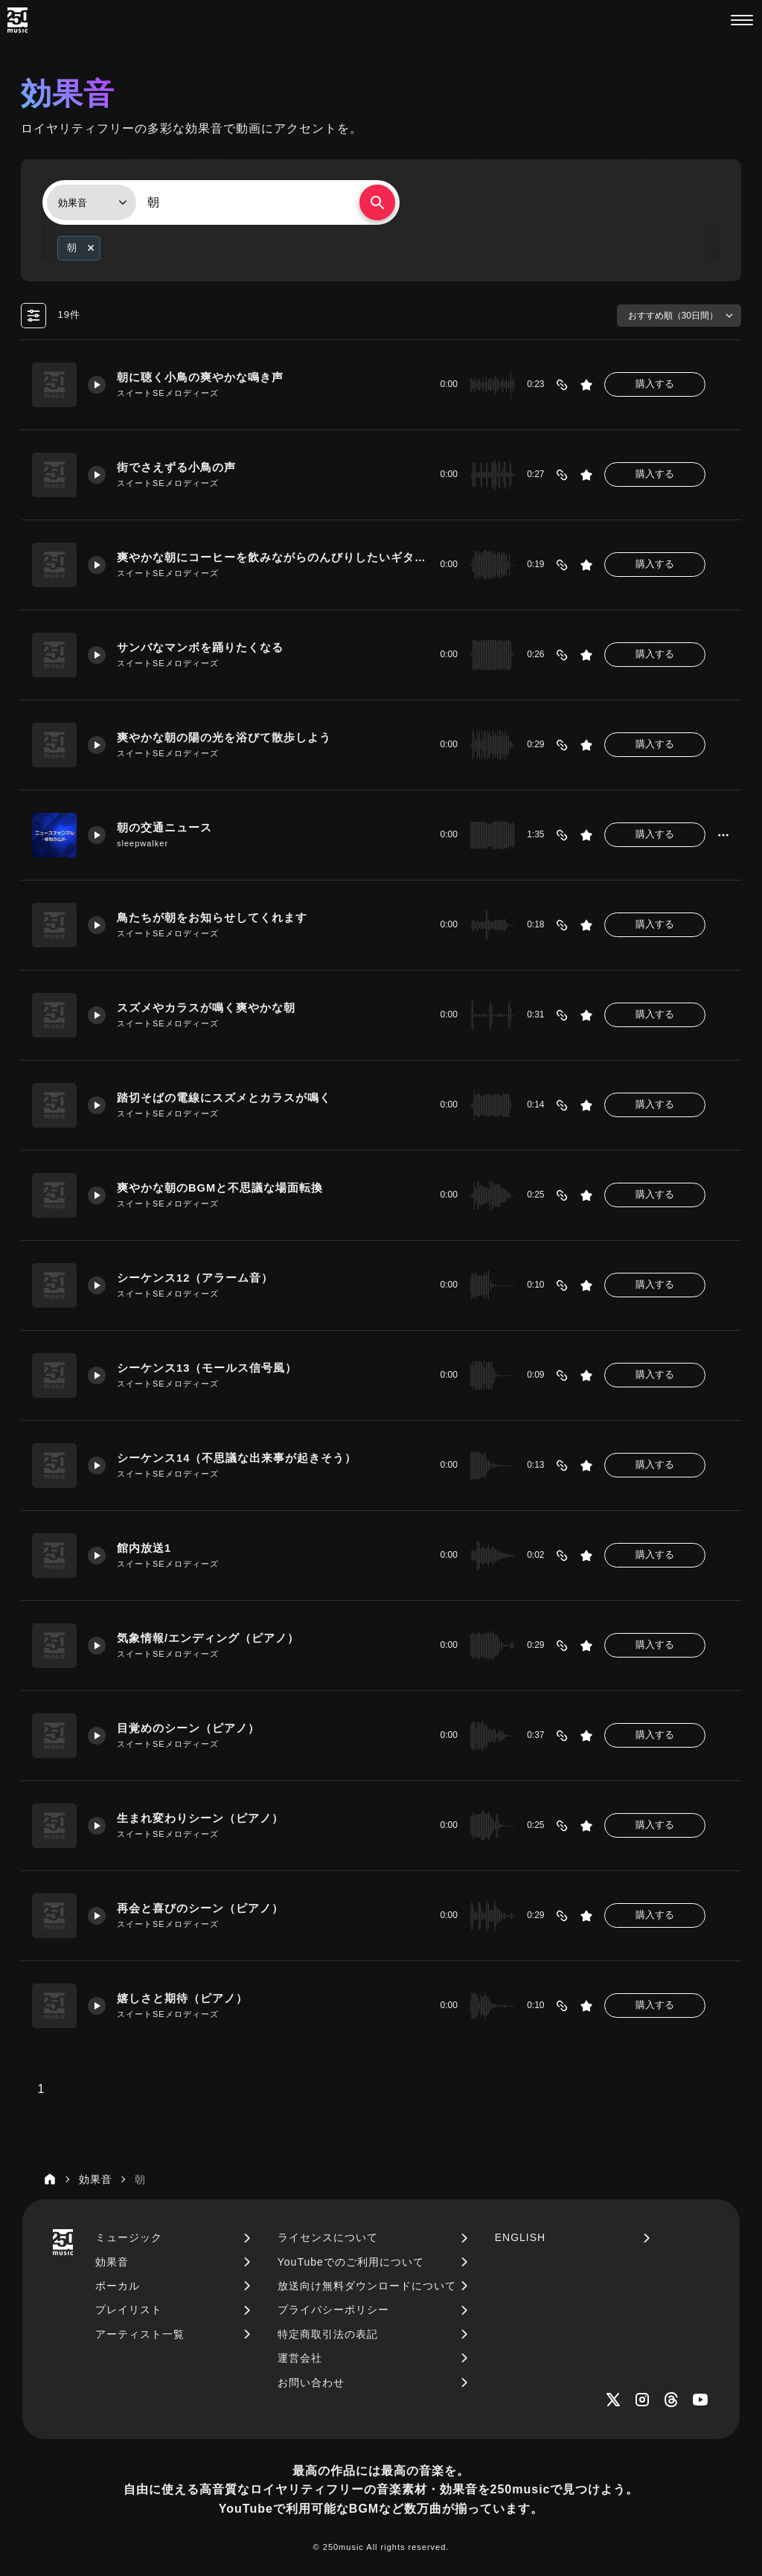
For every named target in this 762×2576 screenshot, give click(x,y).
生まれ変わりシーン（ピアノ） (200, 1818)
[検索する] (377, 202)
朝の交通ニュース (164, 828)
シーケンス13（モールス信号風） (207, 1368)
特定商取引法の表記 (328, 2334)
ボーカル (117, 2286)
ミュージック (128, 2237)
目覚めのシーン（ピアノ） (188, 1728)
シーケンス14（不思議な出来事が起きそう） (236, 1458)
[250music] (17, 20)
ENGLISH (520, 2237)
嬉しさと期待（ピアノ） (182, 1998)
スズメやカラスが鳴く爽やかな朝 (206, 1008)
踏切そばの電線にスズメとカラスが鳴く (224, 1098)
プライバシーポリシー (333, 2309)
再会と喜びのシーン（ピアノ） (200, 1908)
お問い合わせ (311, 2382)
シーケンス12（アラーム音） (195, 1278)
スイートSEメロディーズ (168, 393)
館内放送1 (144, 1548)
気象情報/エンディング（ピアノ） (208, 1638)
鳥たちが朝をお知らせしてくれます (212, 918)
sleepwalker (142, 843)
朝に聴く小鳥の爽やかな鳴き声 (200, 377)
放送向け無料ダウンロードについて (367, 2286)
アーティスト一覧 (140, 2334)
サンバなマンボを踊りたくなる (200, 647)
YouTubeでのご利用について (351, 2262)
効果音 (112, 2262)
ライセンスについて (328, 2237)
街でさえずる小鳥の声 (176, 467)
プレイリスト (128, 2309)
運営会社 (300, 2358)
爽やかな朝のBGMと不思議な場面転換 (220, 1188)
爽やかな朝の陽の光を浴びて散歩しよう (224, 738)
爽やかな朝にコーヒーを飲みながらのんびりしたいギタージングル (272, 557)
